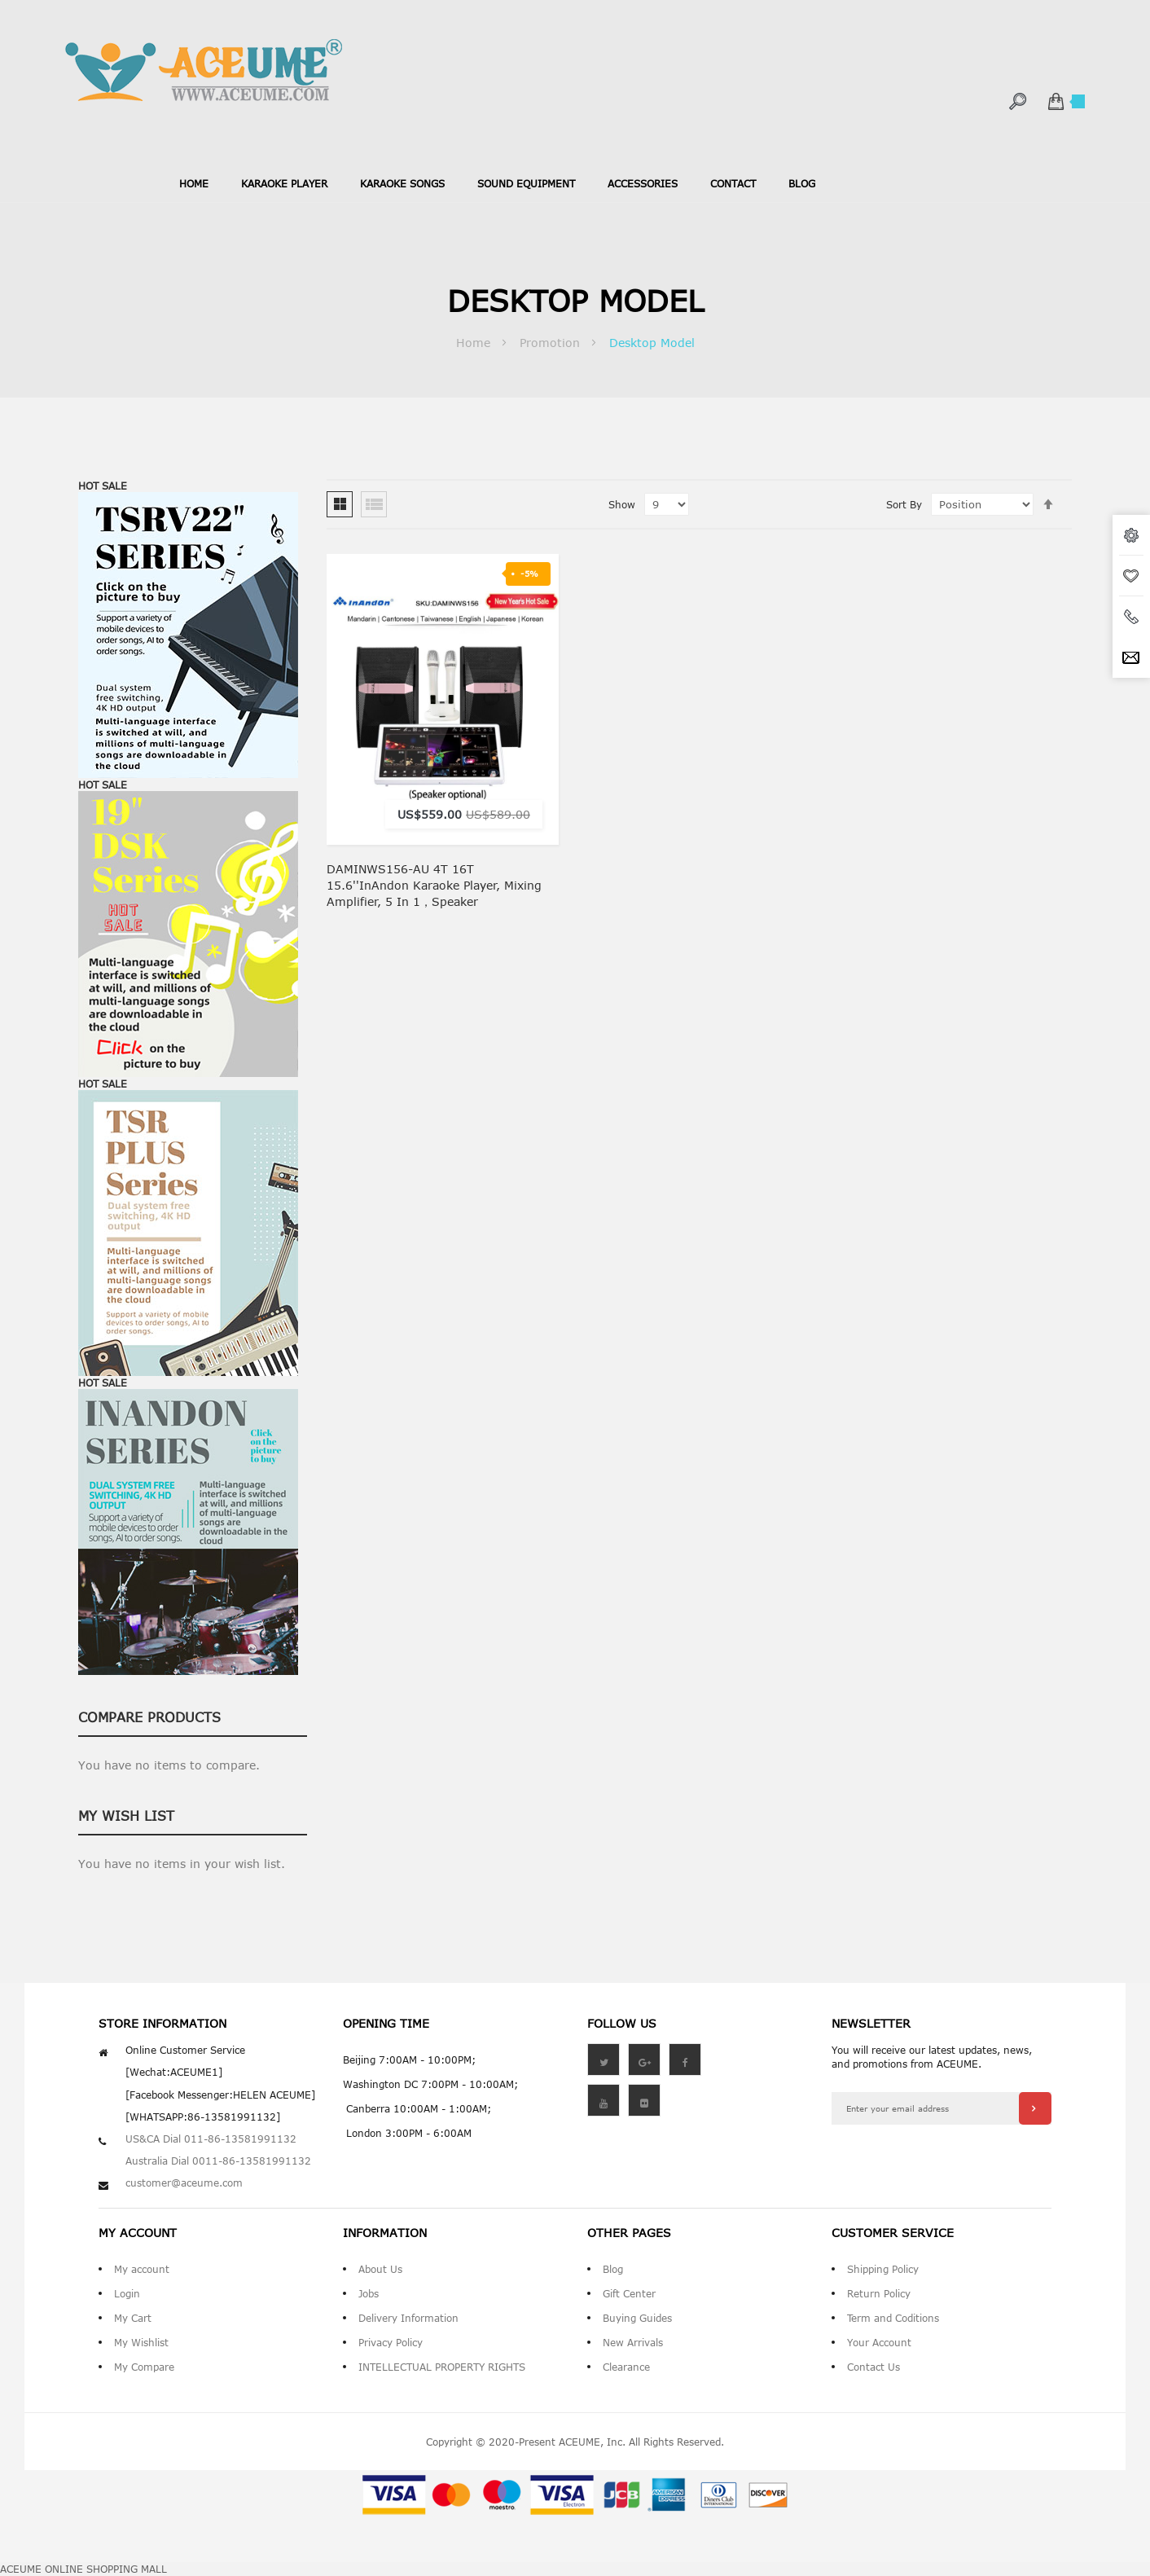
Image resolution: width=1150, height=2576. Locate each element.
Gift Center (629, 2293)
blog (801, 183)
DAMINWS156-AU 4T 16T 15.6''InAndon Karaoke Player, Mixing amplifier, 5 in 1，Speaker (434, 885)
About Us (380, 2269)
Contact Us (873, 2366)
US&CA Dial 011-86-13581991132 (210, 2138)
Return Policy (879, 2293)
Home (193, 183)
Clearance (626, 2366)
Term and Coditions (893, 2317)
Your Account (879, 2342)
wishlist (1131, 576)
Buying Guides (637, 2317)
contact (733, 183)
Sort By (904, 504)
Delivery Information (408, 2317)
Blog (613, 2269)
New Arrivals (633, 2342)
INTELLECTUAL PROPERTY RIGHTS (441, 2366)
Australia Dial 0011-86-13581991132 (218, 2160)
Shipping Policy (883, 2269)
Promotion (552, 342)
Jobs (368, 2293)
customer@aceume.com (184, 2182)
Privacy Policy (390, 2342)
